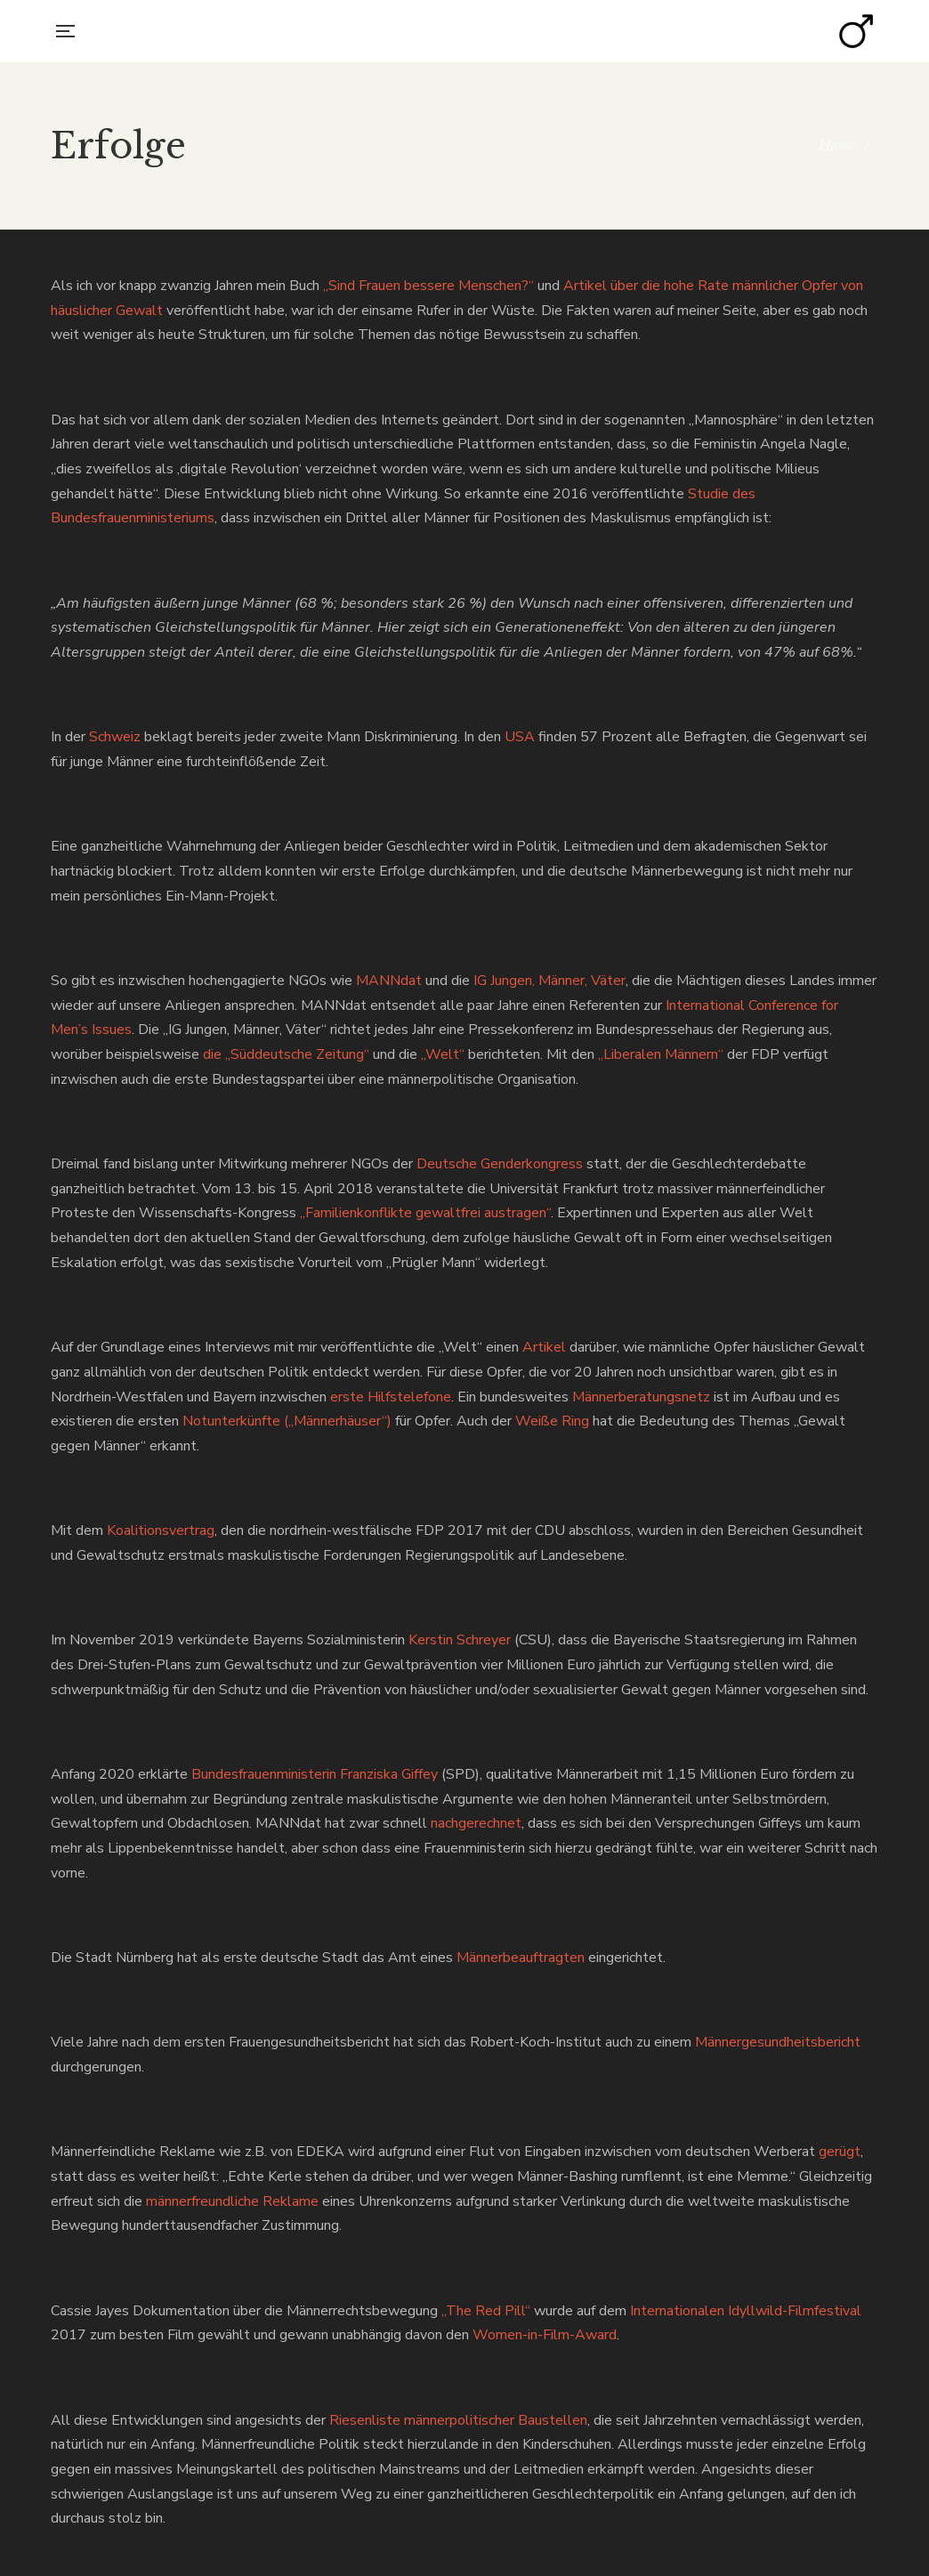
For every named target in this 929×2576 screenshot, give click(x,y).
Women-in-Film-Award (545, 2335)
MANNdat (389, 980)
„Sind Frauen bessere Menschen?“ (428, 285)
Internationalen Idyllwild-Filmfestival (745, 2311)
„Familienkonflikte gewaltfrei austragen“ (425, 1213)
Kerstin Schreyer (459, 1640)
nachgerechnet (476, 1823)
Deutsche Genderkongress (499, 1164)
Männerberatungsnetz (641, 1397)
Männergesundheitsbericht (777, 2042)
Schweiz (115, 737)
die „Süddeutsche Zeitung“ (286, 1054)
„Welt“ (442, 1054)
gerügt (839, 2151)
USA (520, 737)
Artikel (544, 1347)
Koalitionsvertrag (160, 1530)
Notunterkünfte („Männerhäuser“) (287, 1421)
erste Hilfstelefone (390, 1397)
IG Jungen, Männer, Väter (549, 980)
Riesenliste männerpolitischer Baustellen (458, 2420)
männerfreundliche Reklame (232, 2201)
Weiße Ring (552, 1421)
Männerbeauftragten (520, 1957)
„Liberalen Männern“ (660, 1054)
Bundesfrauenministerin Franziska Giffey (314, 1774)
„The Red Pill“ (485, 2311)
